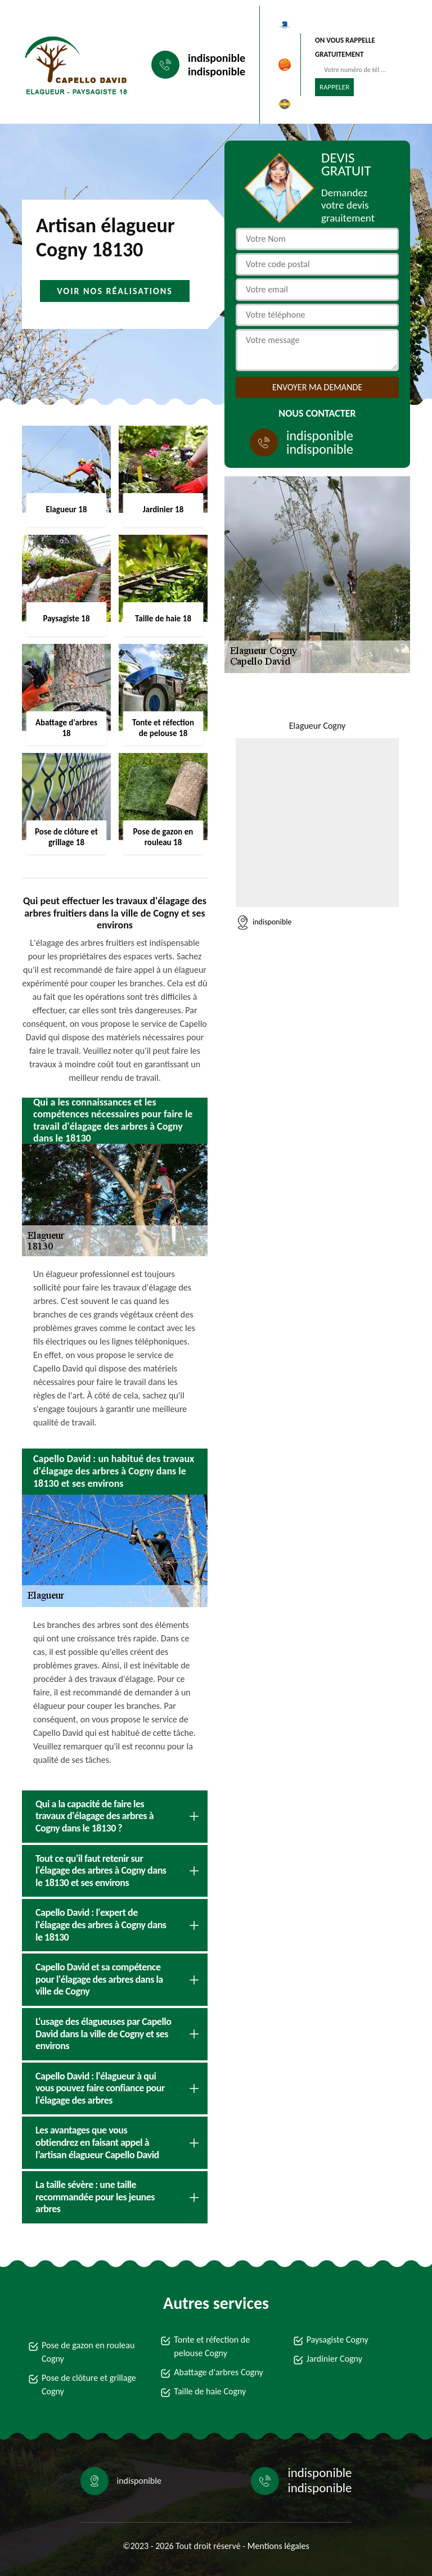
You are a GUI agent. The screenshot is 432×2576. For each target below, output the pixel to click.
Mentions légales (278, 2546)
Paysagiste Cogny (337, 2339)
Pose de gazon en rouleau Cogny (88, 2352)
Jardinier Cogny (334, 2358)
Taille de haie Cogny (210, 2391)
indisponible (216, 58)
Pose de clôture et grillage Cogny (89, 2384)
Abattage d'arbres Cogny (218, 2372)
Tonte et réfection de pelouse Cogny (212, 2346)
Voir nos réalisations (115, 291)
